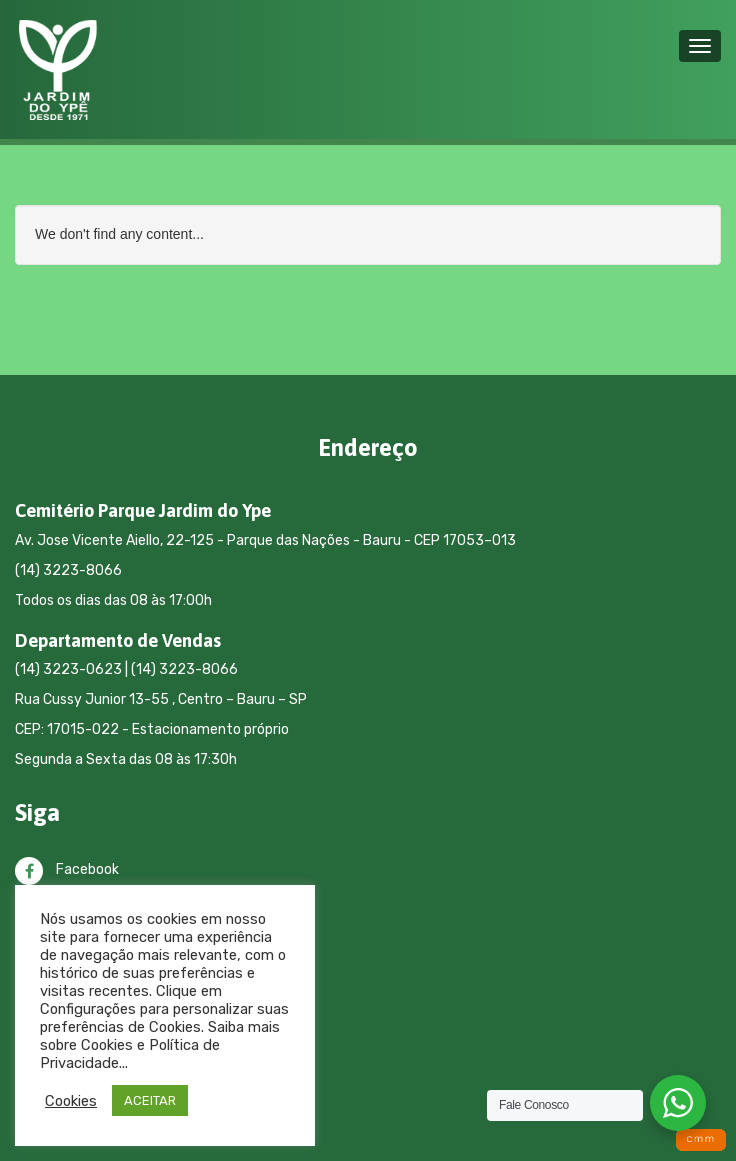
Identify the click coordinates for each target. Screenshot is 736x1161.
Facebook (67, 869)
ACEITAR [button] (150, 1100)
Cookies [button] (71, 1101)
